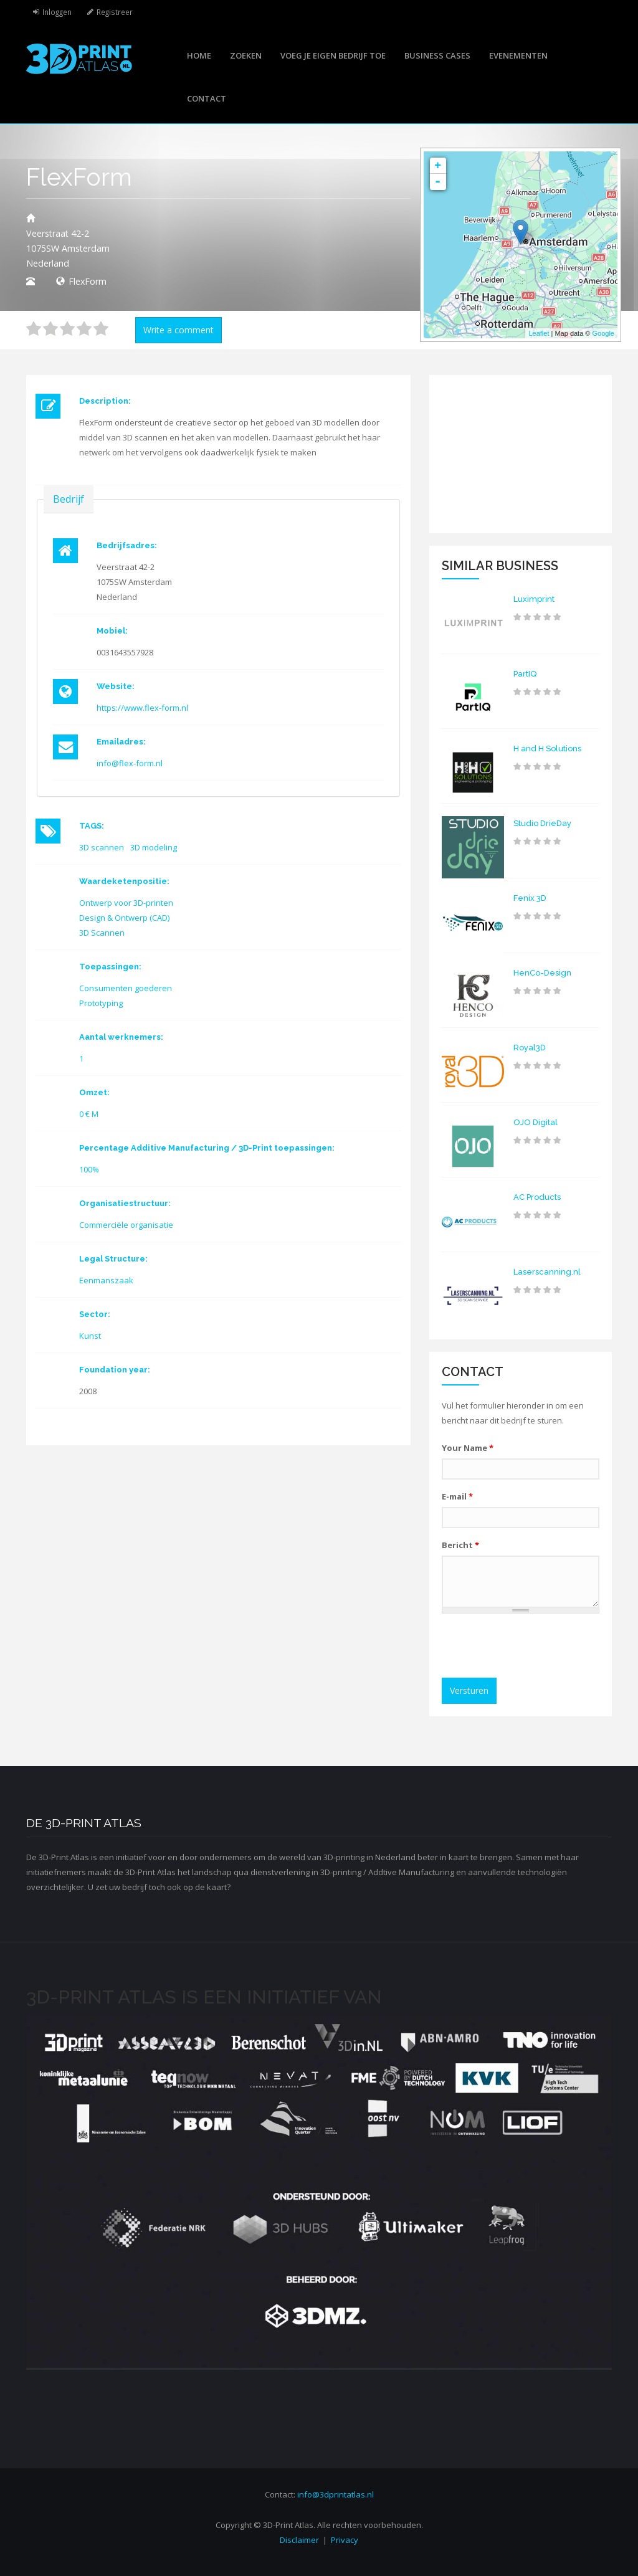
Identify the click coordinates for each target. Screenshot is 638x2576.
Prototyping (101, 1003)
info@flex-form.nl (130, 763)
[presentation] (542, 1647)
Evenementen (518, 55)
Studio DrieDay (542, 823)
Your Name (467, 1447)
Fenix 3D (529, 898)
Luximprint (534, 599)
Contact (206, 98)
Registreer (115, 12)
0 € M (88, 1113)
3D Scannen (102, 932)
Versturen (469, 1690)
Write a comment (178, 330)
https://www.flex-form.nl (142, 707)
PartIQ (524, 673)
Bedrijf (68, 499)
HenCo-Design (542, 972)
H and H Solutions (547, 748)
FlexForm (88, 281)
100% (89, 1169)
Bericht (460, 1545)
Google (603, 333)
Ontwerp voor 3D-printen (126, 902)
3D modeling (153, 847)
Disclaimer (299, 2539)
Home (199, 55)
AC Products (537, 1197)
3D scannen (101, 847)
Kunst (90, 1335)
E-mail (457, 1496)
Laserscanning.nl (547, 1271)
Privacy (344, 2539)
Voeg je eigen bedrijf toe (333, 55)
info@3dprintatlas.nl (335, 2494)
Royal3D (529, 1047)
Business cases (437, 55)
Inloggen (57, 12)
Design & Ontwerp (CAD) (124, 917)
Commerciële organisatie (126, 1224)
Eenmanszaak (106, 1280)
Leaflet (538, 333)
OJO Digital (535, 1122)
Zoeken (246, 55)
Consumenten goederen (125, 988)
